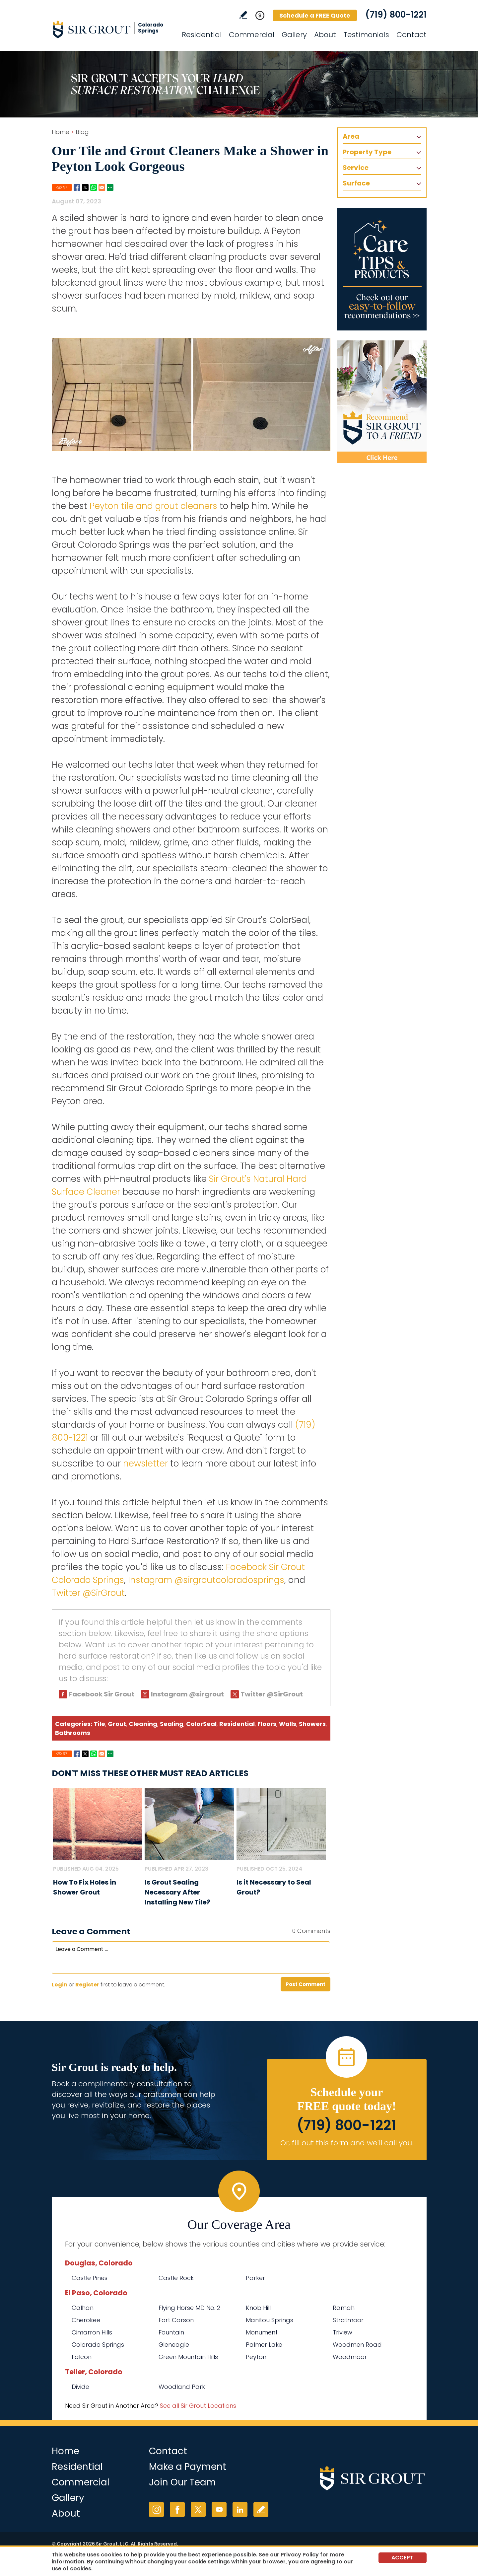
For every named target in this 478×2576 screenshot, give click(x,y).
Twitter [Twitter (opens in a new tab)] (198, 2509)
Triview (342, 2332)
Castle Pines (89, 2278)
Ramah (344, 2308)
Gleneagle (174, 2344)
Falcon (82, 2357)
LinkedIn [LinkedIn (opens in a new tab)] (240, 2509)
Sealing (171, 1724)
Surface (356, 183)
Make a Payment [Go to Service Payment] (187, 2466)
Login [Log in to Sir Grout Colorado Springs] (59, 1984)
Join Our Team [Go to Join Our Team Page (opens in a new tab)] (182, 2482)
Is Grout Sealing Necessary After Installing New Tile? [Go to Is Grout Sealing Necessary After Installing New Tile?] (177, 1892)
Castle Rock (176, 2278)
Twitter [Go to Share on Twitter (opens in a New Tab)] (85, 187)
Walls (287, 1724)
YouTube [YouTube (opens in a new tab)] (219, 2509)
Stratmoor (348, 2320)
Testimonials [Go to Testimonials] (366, 35)
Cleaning (143, 1724)
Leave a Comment (91, 1931)
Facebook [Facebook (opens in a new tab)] (177, 2509)
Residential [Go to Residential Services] (202, 35)
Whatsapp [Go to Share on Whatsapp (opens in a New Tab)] (93, 187)
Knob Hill (258, 2308)
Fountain (171, 2332)
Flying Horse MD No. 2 (189, 2308)
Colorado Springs (98, 2344)
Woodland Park (182, 2387)
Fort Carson (176, 2320)
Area (351, 136)
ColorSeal (201, 1724)
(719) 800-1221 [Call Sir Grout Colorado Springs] (396, 15)
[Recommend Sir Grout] (382, 401)
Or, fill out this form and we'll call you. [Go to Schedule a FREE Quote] (346, 2143)
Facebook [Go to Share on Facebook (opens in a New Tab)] (77, 187)
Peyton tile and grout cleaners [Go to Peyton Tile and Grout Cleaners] (153, 506)
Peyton (256, 2357)
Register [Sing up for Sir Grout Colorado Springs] (87, 1984)
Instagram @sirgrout (187, 1694)
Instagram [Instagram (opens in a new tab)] (156, 2509)
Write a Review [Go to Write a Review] (243, 15)
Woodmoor (350, 2357)
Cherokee (86, 2320)
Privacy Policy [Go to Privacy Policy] (300, 2554)
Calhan (83, 2308)
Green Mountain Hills (188, 2357)
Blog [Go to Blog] (82, 132)
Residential (237, 1724)
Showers (312, 1724)
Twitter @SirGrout (88, 1593)
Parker (255, 2278)
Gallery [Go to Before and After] (294, 35)
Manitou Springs (269, 2320)
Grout (117, 1724)
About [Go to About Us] (325, 35)
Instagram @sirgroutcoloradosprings (206, 1580)
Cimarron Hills (92, 2332)
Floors (266, 1724)
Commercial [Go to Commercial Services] (251, 35)
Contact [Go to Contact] (411, 35)
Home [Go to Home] (60, 132)
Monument (262, 2332)
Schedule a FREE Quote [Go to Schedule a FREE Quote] (314, 15)
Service (356, 167)
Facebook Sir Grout (101, 1694)
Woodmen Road (357, 2344)
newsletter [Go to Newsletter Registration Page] (145, 1463)
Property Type (367, 152)
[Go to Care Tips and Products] (382, 269)
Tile (99, 1724)
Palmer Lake (264, 2344)
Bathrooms (72, 1733)
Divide (80, 2387)
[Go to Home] (111, 29)
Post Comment (305, 1984)
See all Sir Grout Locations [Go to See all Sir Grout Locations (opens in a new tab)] (198, 2405)
